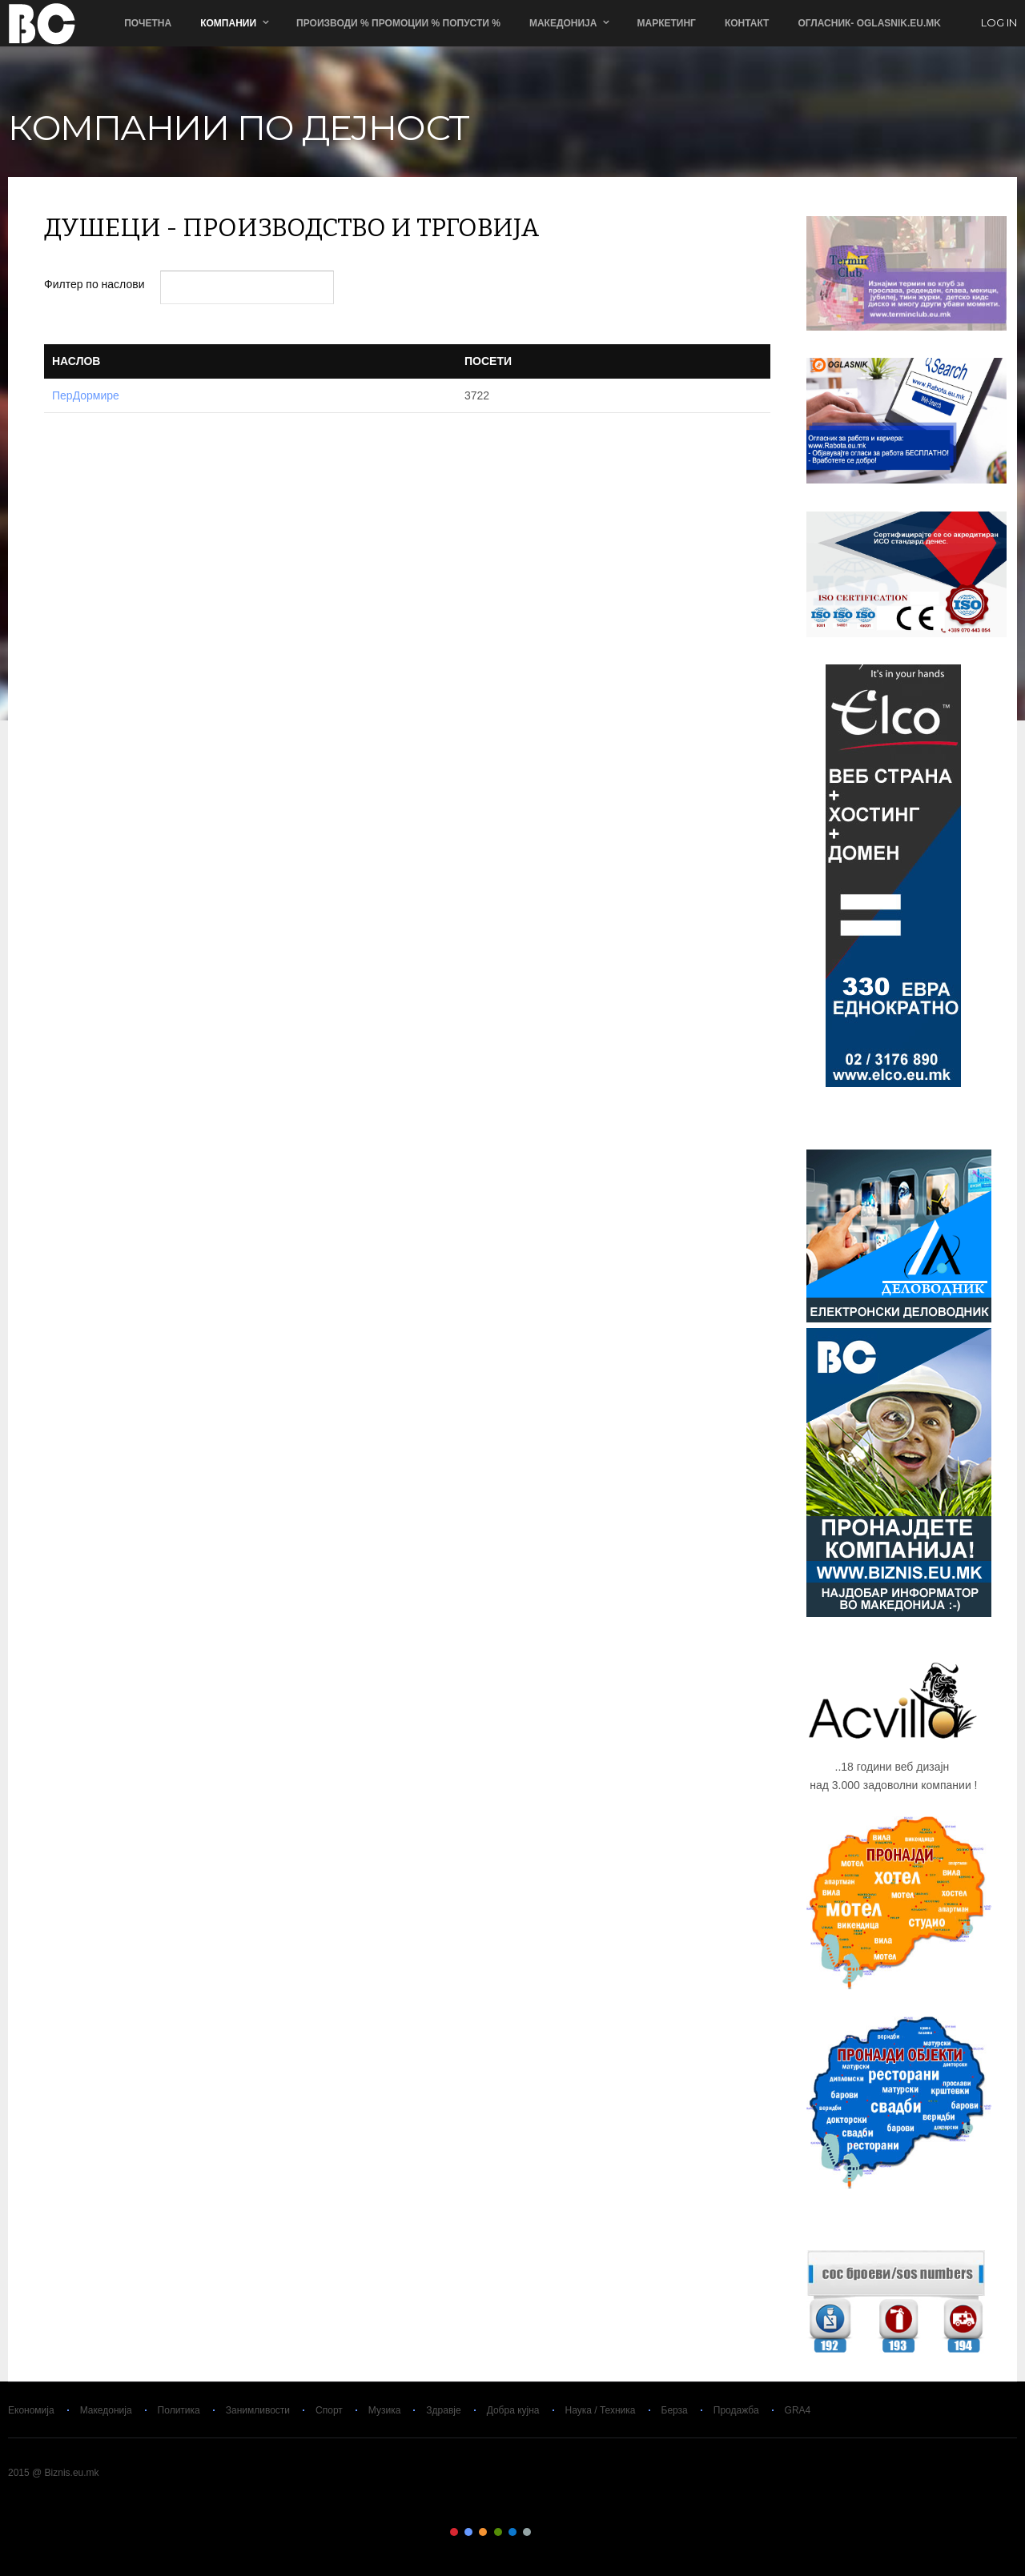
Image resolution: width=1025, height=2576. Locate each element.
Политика (179, 2410)
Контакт (747, 23)
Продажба (736, 2410)
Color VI (527, 2532)
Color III (483, 2532)
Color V (512, 2532)
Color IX (571, 2532)
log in (999, 23)
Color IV (498, 2532)
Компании (228, 23)
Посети (488, 361)
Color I (454, 2532)
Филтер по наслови (95, 284)
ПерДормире (85, 395)
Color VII (542, 2532)
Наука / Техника (600, 2410)
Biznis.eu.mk (42, 23)
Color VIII (557, 2532)
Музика (384, 2410)
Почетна (147, 23)
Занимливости (258, 2410)
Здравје (443, 2410)
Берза (674, 2410)
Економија (31, 2410)
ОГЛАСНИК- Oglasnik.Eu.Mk (869, 23)
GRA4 (798, 2410)
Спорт (329, 2410)
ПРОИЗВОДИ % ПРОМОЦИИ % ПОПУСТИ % (398, 23)
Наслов (76, 361)
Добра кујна (513, 2410)
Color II (468, 2532)
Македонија (563, 23)
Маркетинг (666, 23)
